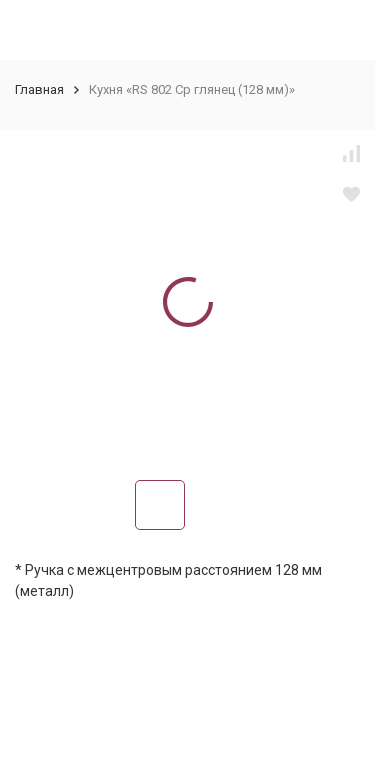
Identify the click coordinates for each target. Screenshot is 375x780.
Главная (39, 89)
